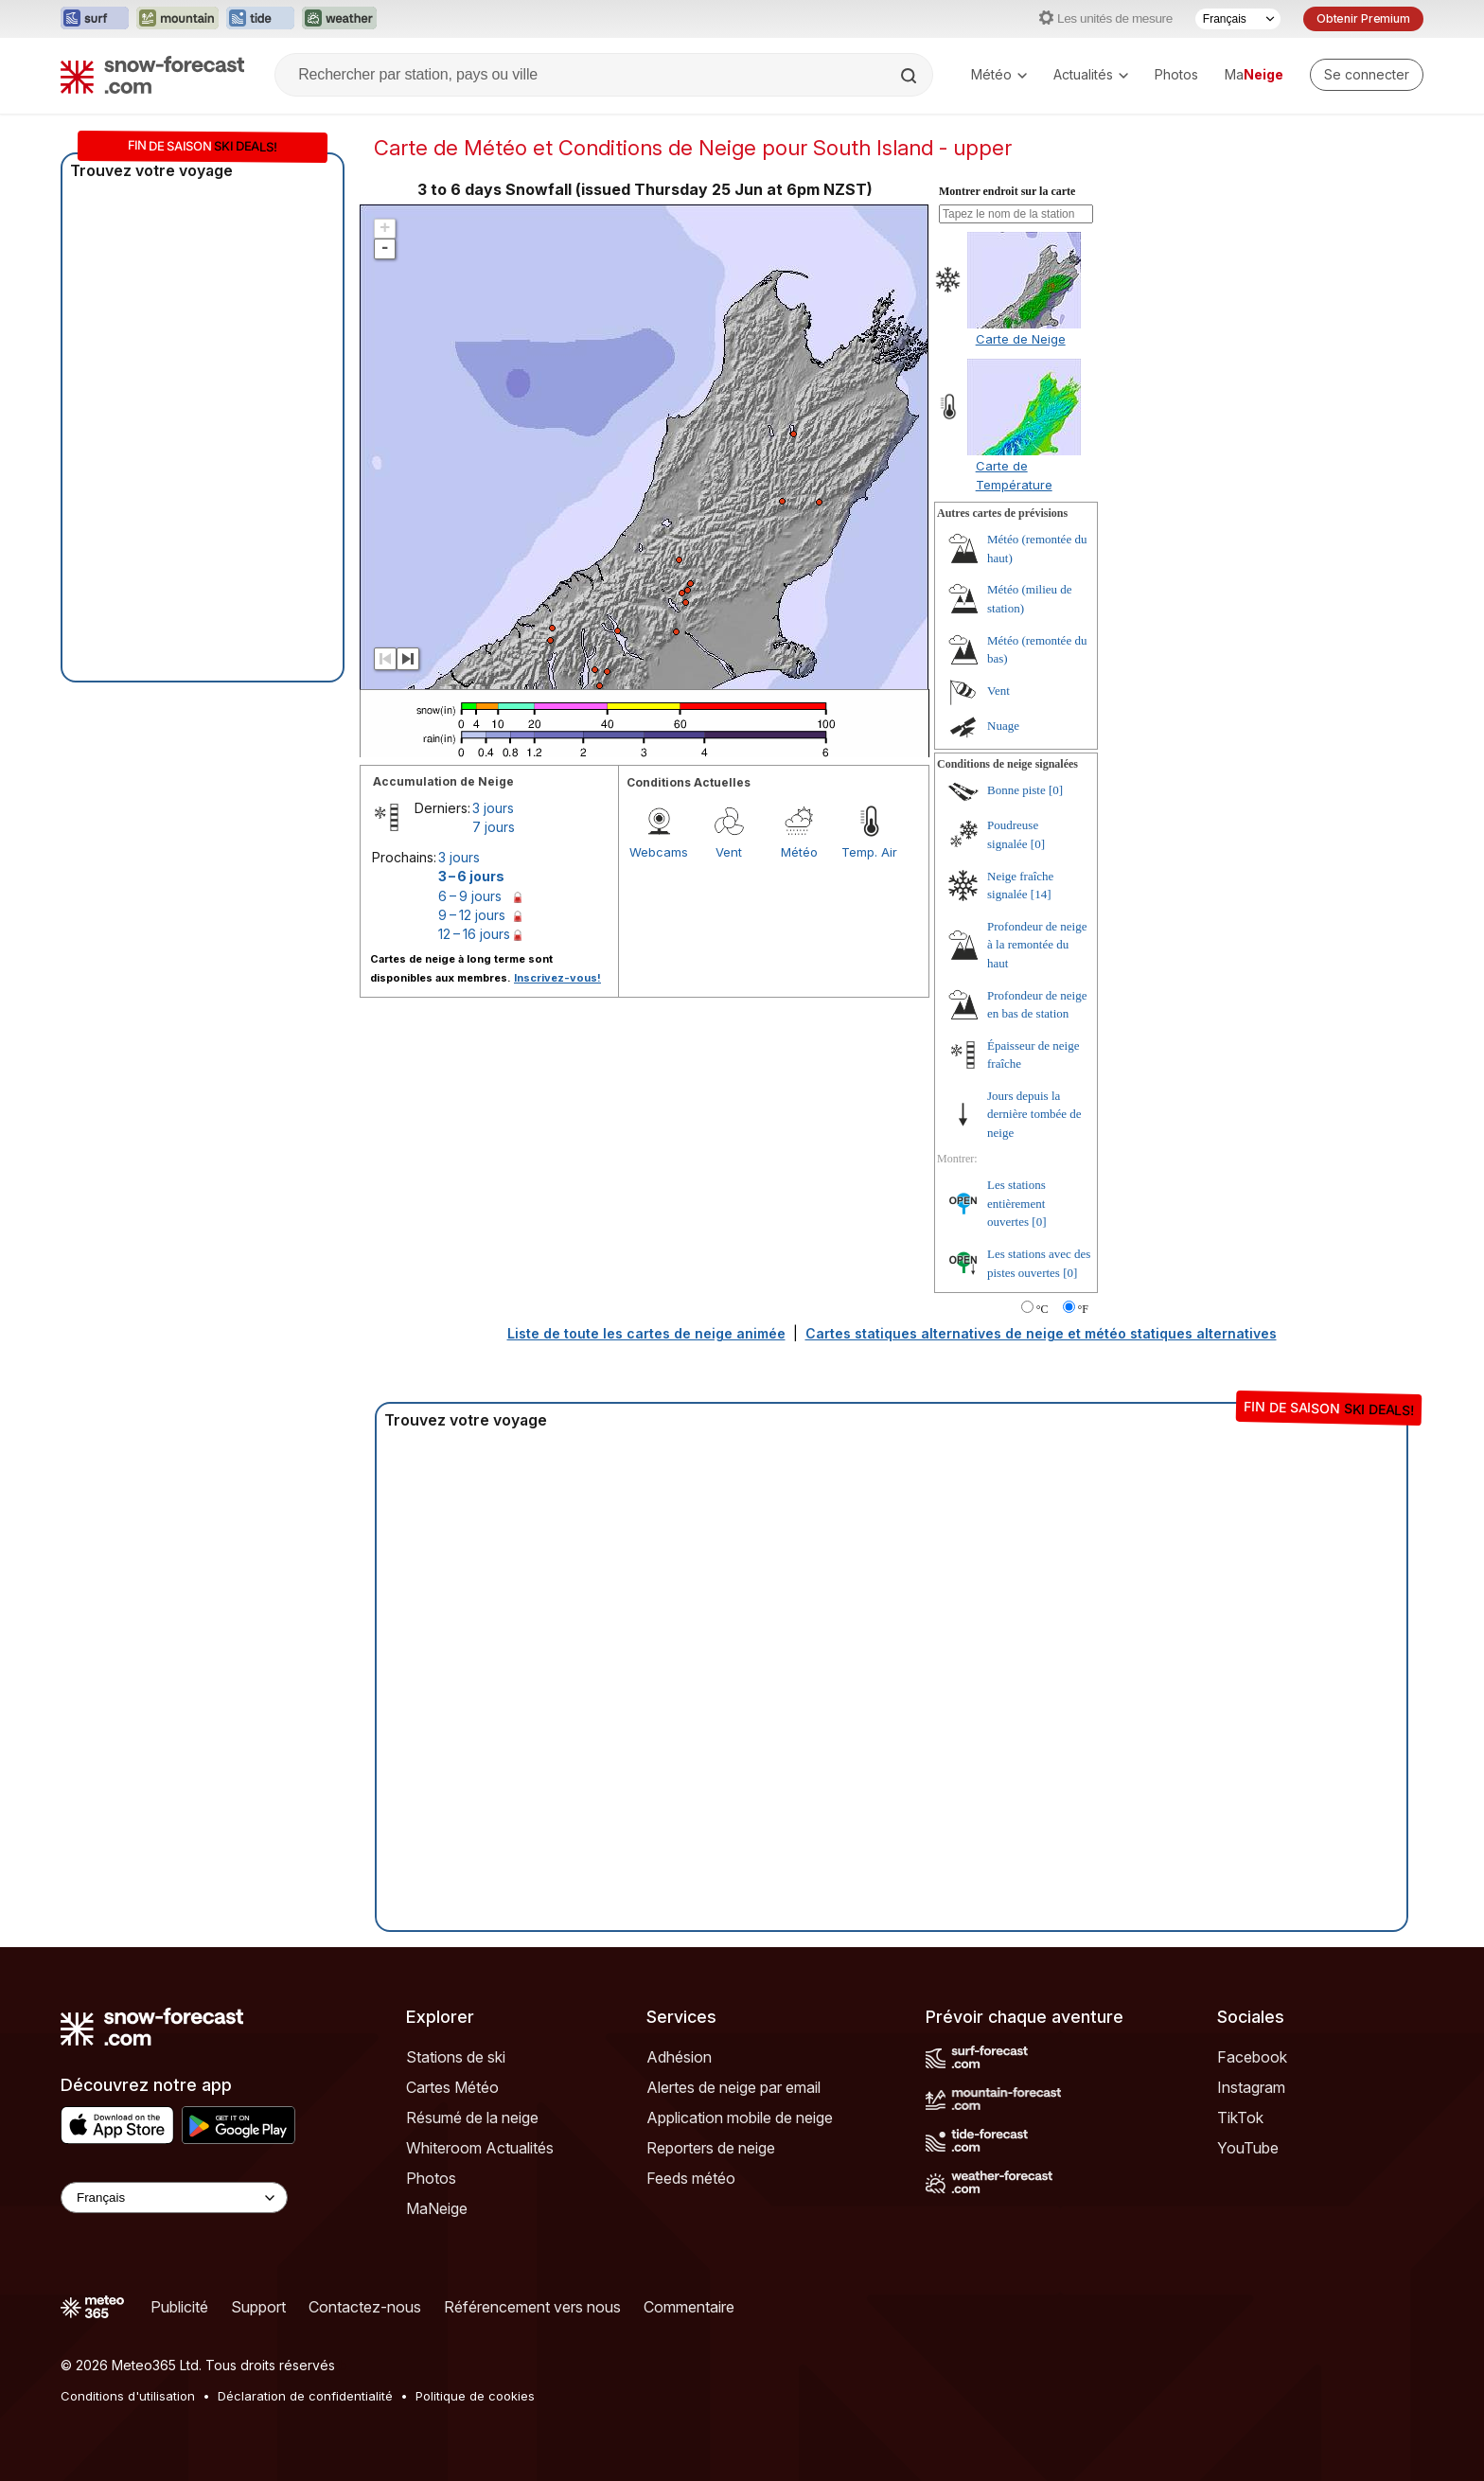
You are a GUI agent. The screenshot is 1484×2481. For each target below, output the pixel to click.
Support (258, 2306)
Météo (999, 74)
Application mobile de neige (739, 2117)
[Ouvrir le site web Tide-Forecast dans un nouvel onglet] (260, 19)
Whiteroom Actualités (480, 2147)
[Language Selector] (174, 2197)
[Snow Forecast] (152, 75)
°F (1083, 1309)
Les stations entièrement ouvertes (1016, 1203)
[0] (1056, 790)
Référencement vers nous (532, 2306)
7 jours (493, 827)
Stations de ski (455, 2056)
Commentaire (689, 2306)
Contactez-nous (365, 2306)
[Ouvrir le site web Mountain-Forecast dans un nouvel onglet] (177, 19)
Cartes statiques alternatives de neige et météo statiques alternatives (1041, 1333)
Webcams (658, 851)
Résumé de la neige (472, 2117)
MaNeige (437, 2208)
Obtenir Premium (1363, 18)
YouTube (1248, 2147)
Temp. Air (869, 851)
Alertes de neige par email (733, 2087)
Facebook (1252, 2056)
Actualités (1090, 74)
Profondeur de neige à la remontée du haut (1036, 944)
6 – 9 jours (470, 896)
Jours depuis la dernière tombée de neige (1034, 1114)
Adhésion (679, 2056)
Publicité (179, 2306)
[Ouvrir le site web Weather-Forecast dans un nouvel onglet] (339, 19)
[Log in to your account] (1366, 75)
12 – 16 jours (474, 934)
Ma (1254, 74)
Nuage (1003, 725)
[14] (1041, 894)
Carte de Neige (1021, 338)
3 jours (493, 808)
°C (1042, 1309)
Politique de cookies (475, 2395)
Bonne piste (1016, 790)
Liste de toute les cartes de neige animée (646, 1333)
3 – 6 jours (471, 876)
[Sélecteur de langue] (1238, 19)
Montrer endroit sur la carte (1007, 191)
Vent (729, 851)
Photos (1176, 74)
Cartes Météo (452, 2087)
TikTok (1240, 2117)
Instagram (1251, 2087)
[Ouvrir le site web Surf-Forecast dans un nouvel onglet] (95, 19)
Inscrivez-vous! (557, 977)
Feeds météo (690, 2178)
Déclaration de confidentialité (305, 2395)
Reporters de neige (710, 2147)
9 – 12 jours (471, 915)
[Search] (910, 75)
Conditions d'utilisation (128, 2395)
